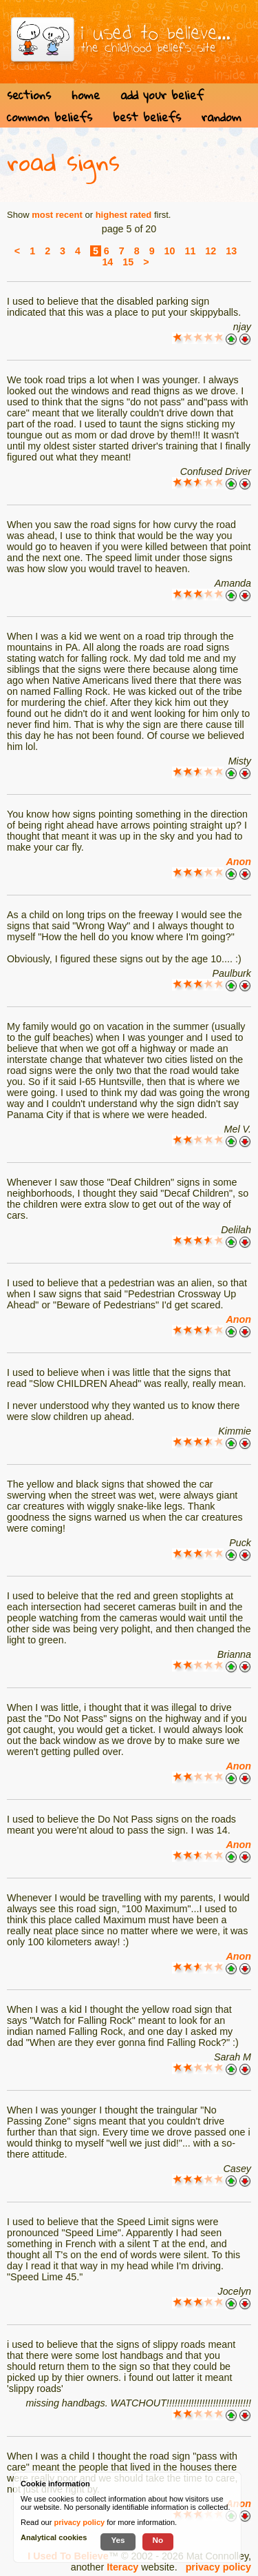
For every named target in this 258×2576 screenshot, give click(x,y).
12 (210, 250)
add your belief (162, 94)
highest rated (124, 215)
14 (107, 261)
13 (231, 250)
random (221, 117)
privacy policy (218, 2567)
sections (29, 94)
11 (189, 250)
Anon (238, 861)
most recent (57, 215)
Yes (118, 2539)
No (158, 2539)
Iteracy (122, 2567)
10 (169, 250)
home (86, 94)
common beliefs (49, 117)
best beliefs (147, 117)
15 (127, 261)
